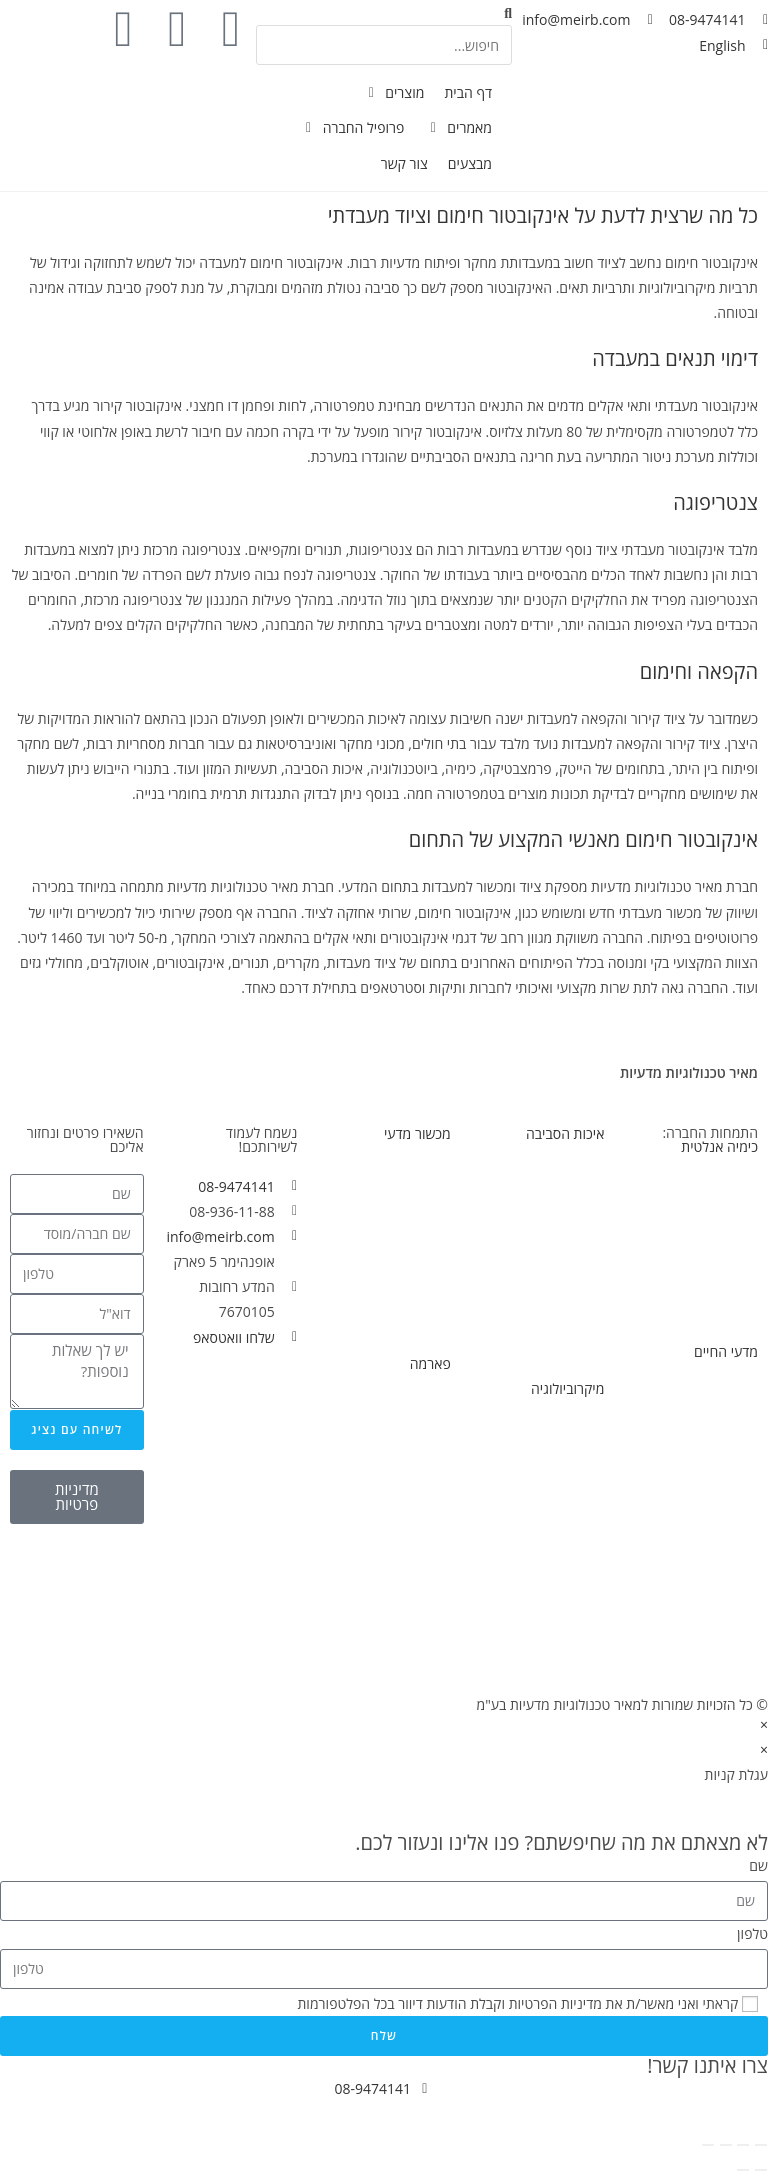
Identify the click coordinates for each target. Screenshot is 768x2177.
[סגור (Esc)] (708, 2145)
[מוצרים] (393, 92)
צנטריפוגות (726, 1466)
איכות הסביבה (565, 1133)
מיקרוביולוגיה (567, 1388)
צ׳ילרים (429, 1478)
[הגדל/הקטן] (761, 2145)
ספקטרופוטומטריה (705, 1261)
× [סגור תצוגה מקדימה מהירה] (764, 1724)
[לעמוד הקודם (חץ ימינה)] (761, 2170)
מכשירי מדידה (412, 1173)
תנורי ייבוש (421, 1273)
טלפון (752, 1933)
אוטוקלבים (575, 1504)
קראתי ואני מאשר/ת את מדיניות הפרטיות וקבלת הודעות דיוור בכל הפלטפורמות (517, 2003)
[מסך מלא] (743, 2145)
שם (758, 1865)
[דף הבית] (468, 92)
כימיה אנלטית (719, 1146)
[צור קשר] (404, 163)
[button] (384, 12)
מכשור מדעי (417, 1133)
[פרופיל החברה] (352, 127)
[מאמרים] (458, 127)
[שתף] (726, 2145)
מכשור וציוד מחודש (397, 1324)
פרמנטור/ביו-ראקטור (700, 1491)
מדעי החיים (726, 1351)
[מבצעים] (470, 163)
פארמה (430, 1363)
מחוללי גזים (726, 1286)
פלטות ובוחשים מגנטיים (691, 1391)
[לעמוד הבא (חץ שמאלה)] (743, 2170)
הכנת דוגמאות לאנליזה (694, 1311)
